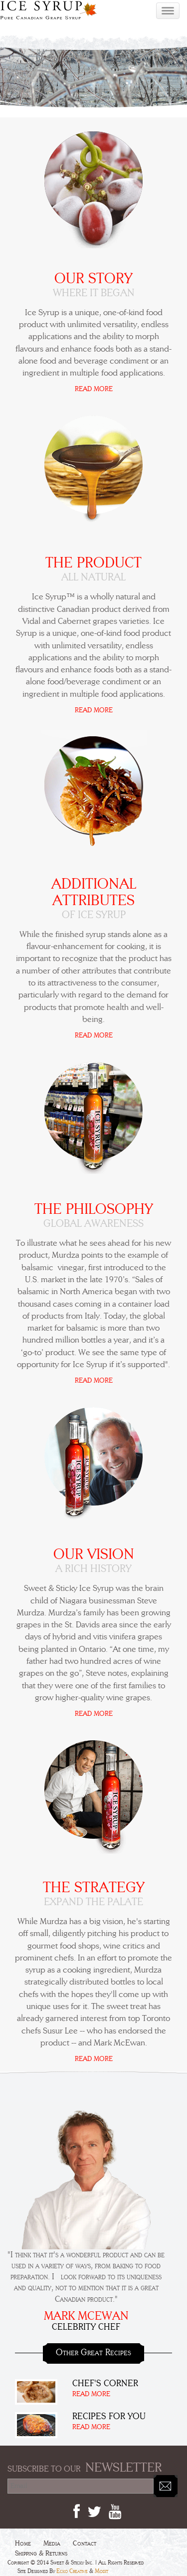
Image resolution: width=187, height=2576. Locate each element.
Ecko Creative (72, 2571)
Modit (101, 2571)
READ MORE (94, 389)
